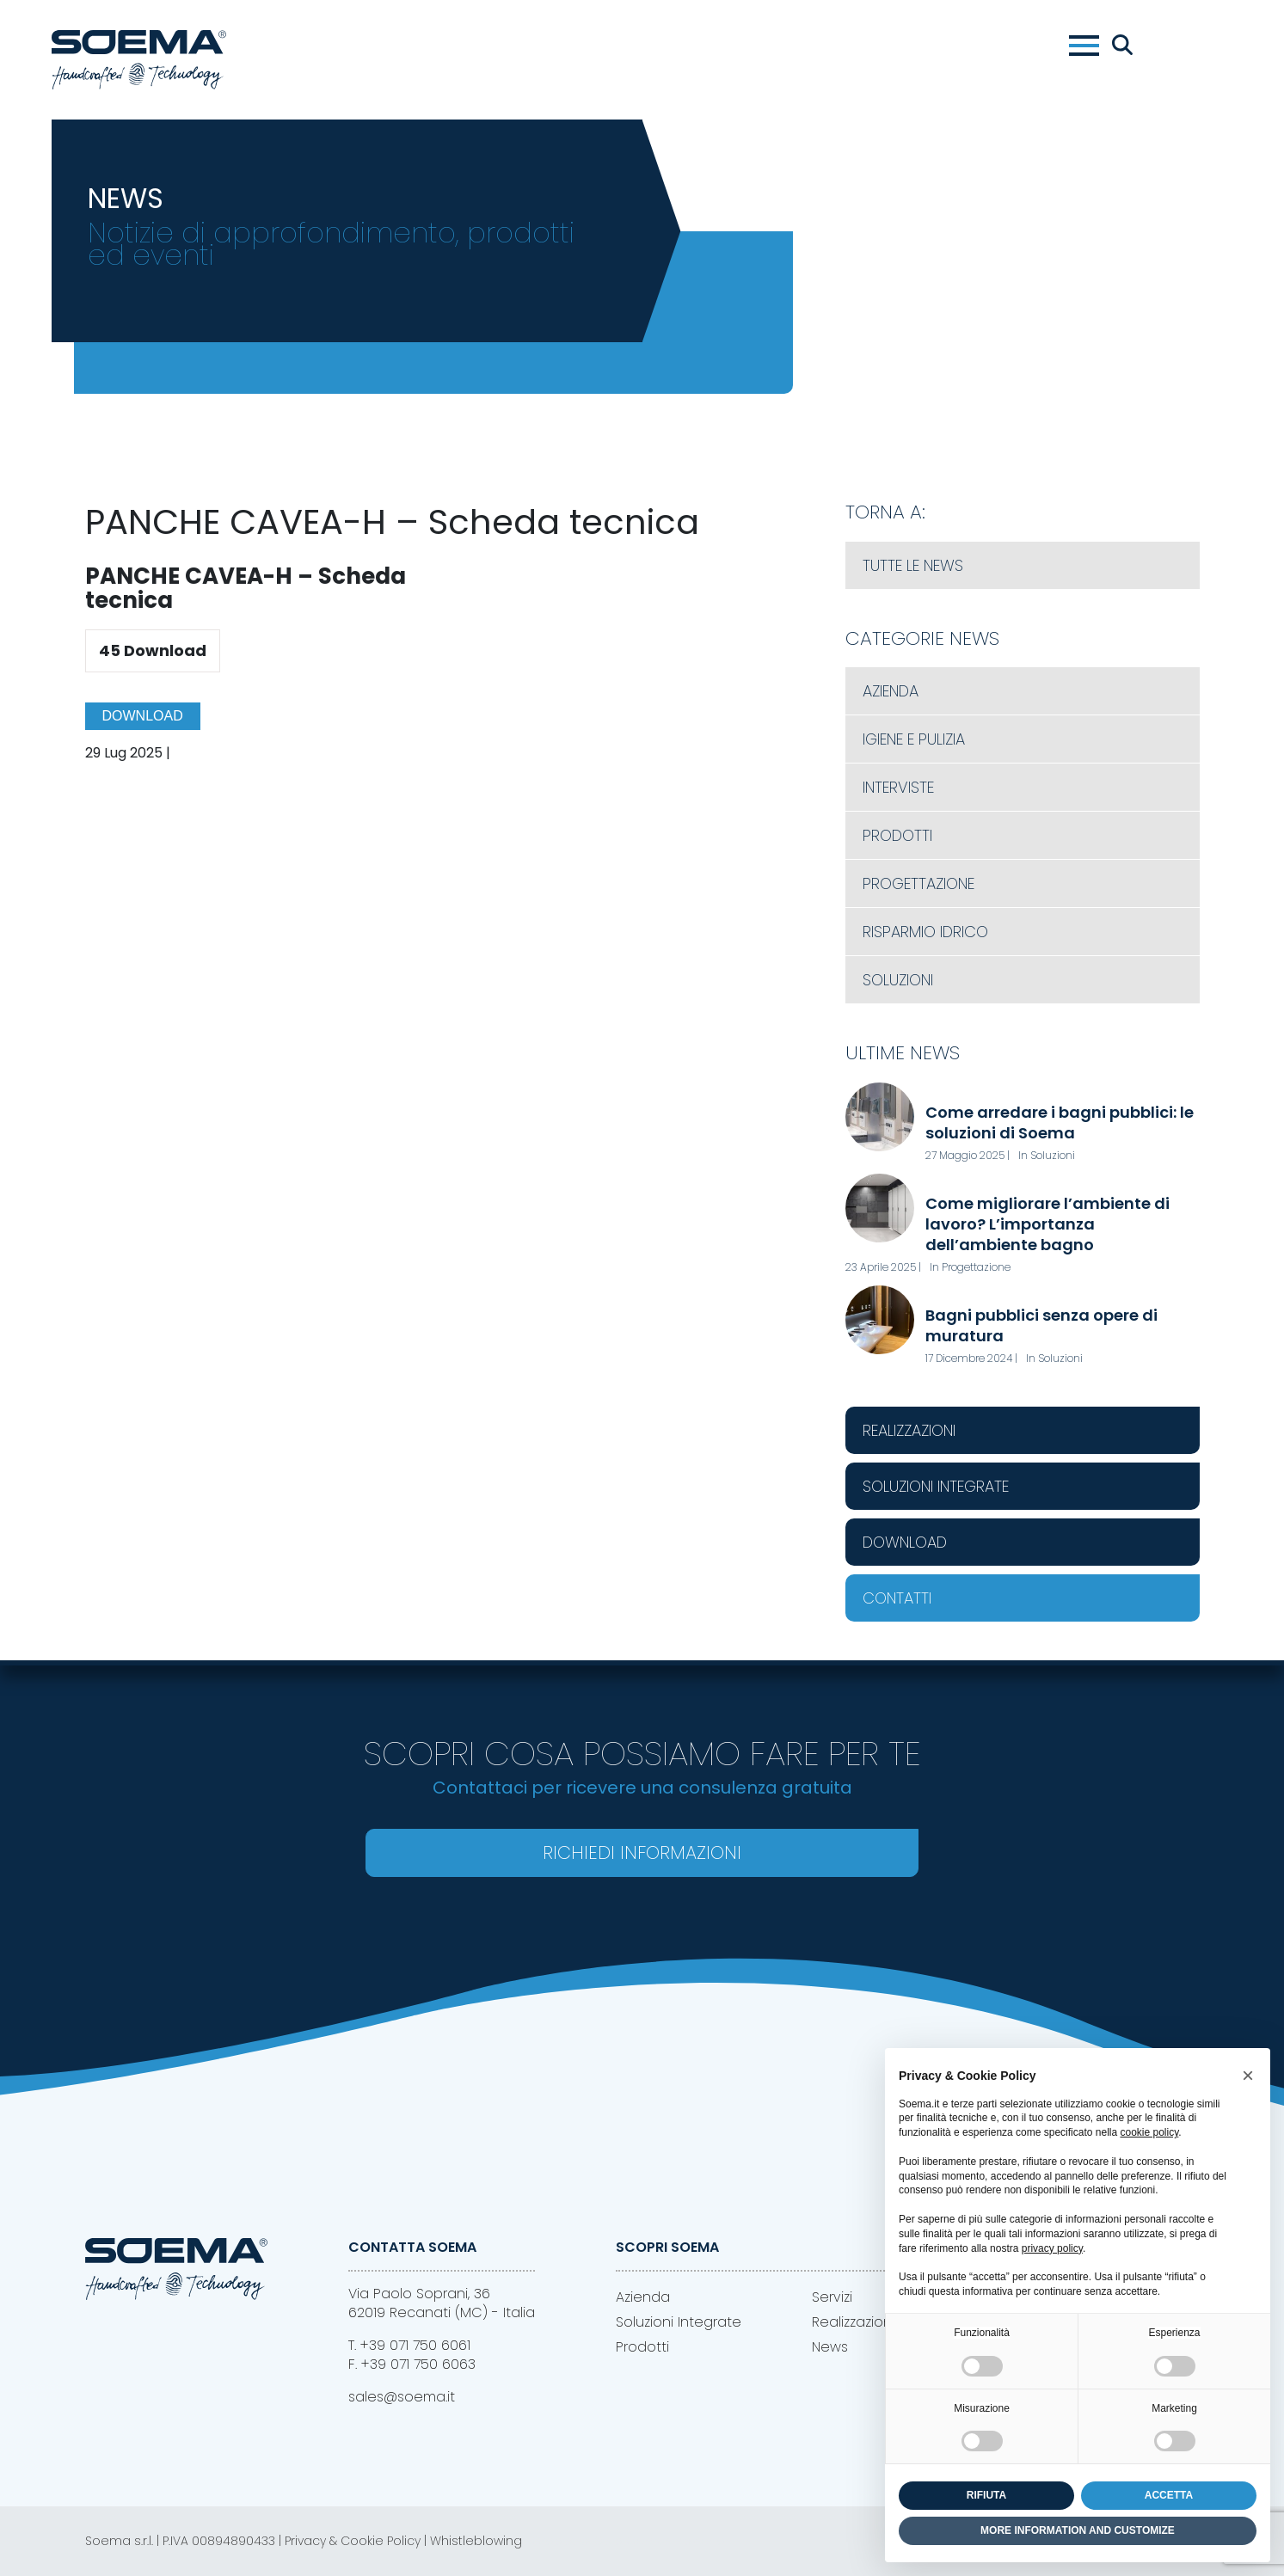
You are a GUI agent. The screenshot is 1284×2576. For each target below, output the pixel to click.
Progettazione (918, 883)
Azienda (890, 691)
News (830, 2347)
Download (142, 715)
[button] (1248, 2075)
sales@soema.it (401, 2397)
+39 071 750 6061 (415, 2345)
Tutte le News (913, 565)
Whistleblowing (476, 2540)
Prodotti (897, 835)
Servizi (832, 2297)
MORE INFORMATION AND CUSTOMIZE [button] (1077, 2530)
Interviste (898, 787)
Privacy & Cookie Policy (353, 2540)
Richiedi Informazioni (642, 1852)
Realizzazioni (909, 1430)
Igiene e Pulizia (914, 739)
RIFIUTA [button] (986, 2495)
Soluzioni (898, 980)
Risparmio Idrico (925, 931)
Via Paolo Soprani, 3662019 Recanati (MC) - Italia (441, 2303)
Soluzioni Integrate (936, 1486)
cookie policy (1149, 2132)
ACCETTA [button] (1169, 2495)
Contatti (897, 1598)
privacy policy (1052, 2248)
